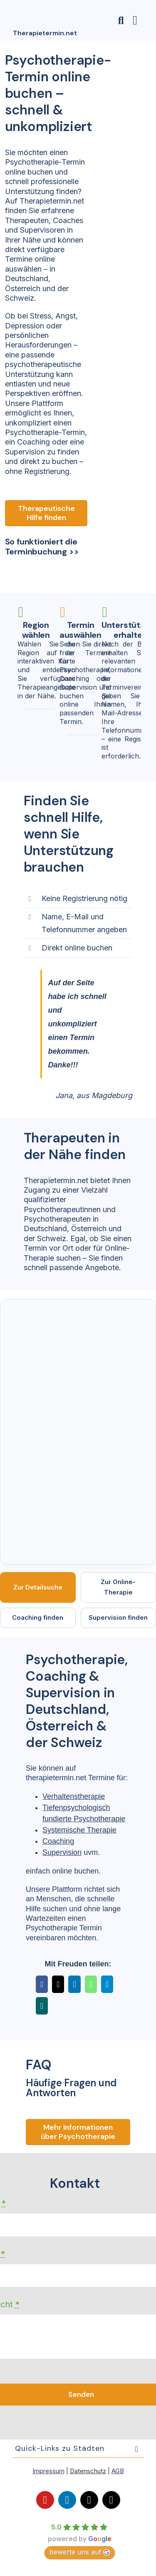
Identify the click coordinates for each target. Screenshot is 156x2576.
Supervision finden (118, 1617)
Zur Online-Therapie (118, 1587)
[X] (58, 1984)
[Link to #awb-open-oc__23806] (121, 20)
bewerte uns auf (80, 2552)
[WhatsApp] (91, 1984)
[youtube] (45, 2500)
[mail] (89, 2500)
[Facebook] (42, 1984)
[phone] (111, 2500)
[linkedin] (67, 2500)
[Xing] (42, 2006)
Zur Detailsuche (37, 1587)
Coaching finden (37, 1617)
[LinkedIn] (74, 1984)
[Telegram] (107, 1984)
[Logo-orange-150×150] (25, 5)
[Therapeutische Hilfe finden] (46, 513)
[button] (78, 2448)
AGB (117, 2471)
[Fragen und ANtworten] (78, 2132)
